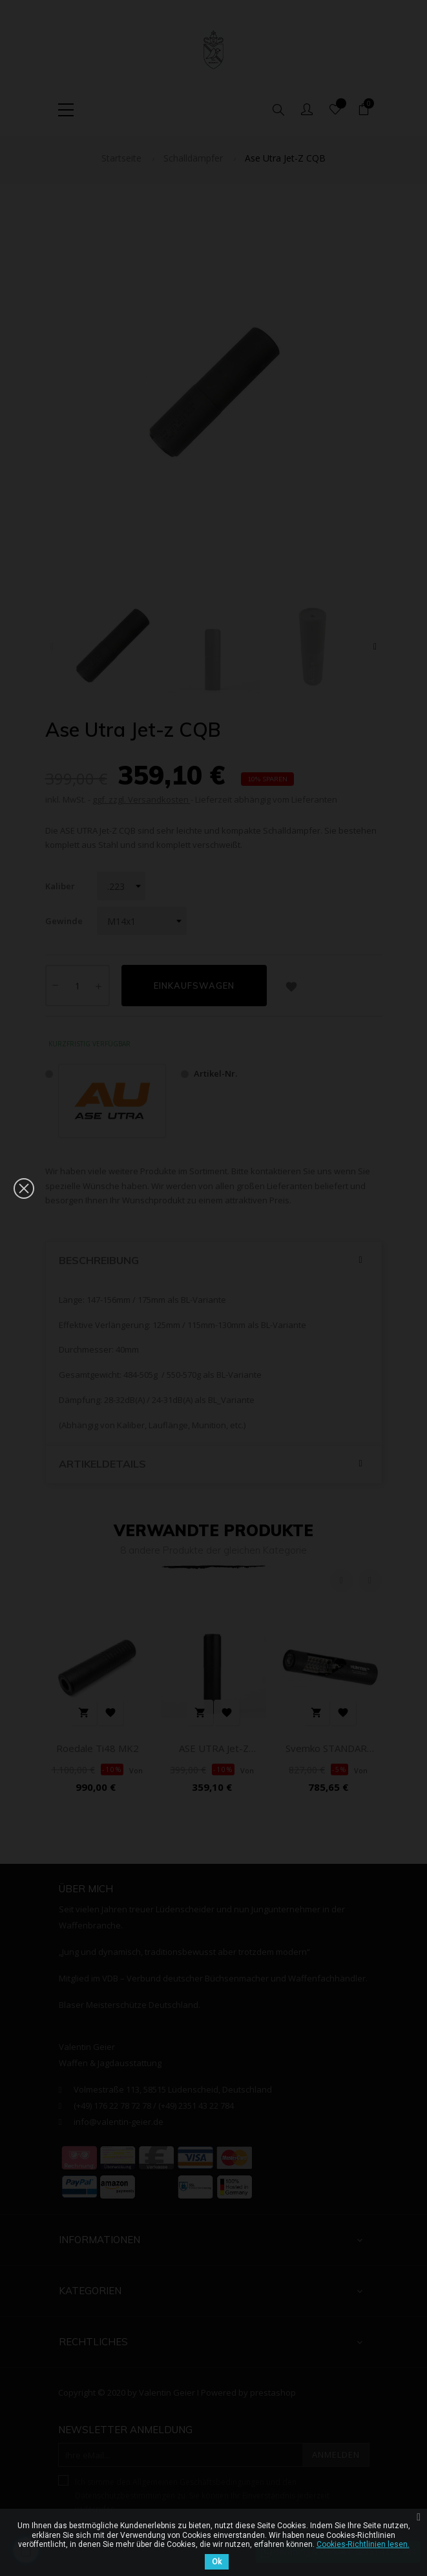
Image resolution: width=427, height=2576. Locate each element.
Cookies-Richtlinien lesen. (363, 2544)
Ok (217, 2561)
